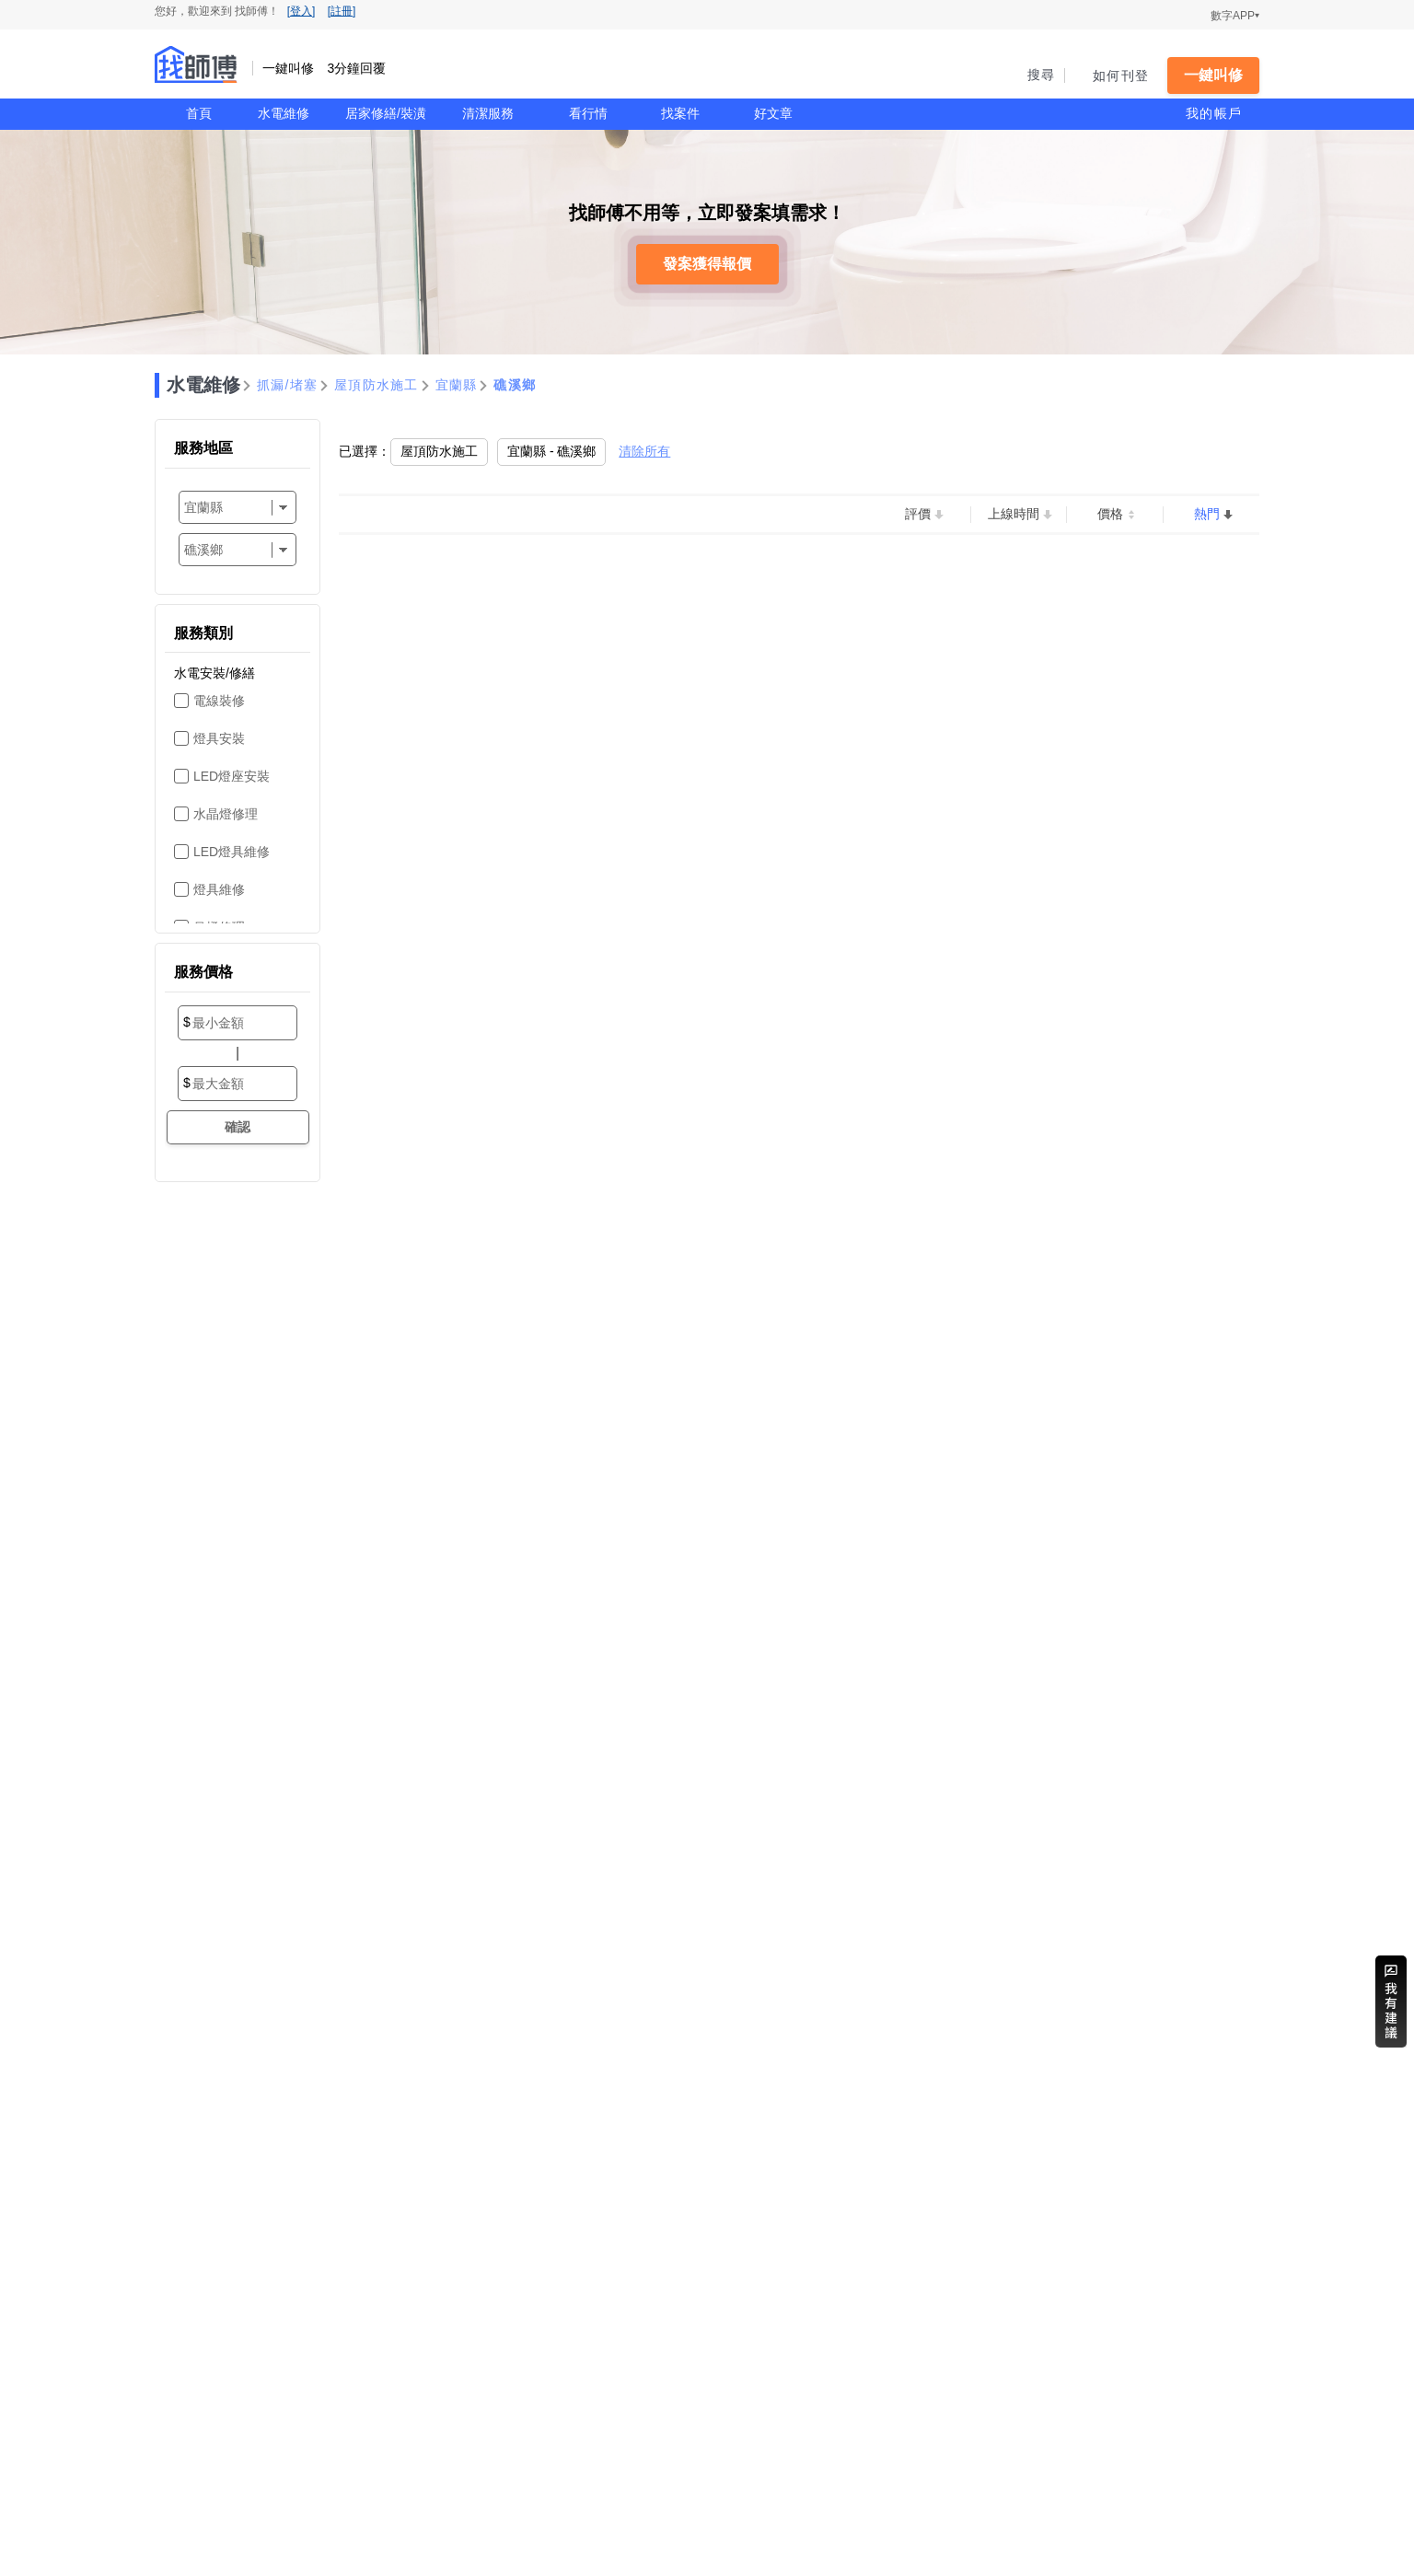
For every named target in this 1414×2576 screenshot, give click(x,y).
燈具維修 (219, 889)
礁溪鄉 (514, 384)
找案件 (680, 113)
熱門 (1207, 513)
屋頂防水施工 (376, 384)
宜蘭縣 (456, 384)
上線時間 (1013, 513)
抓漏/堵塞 (287, 384)
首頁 (199, 113)
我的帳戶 (1214, 113)
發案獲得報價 (707, 264)
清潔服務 (488, 113)
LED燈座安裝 (231, 776)
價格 (1110, 513)
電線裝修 (219, 700)
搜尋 (1041, 74)
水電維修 (283, 113)
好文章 (773, 113)
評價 (918, 513)
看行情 (588, 113)
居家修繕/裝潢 (385, 113)
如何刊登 (1121, 75)
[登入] (301, 11)
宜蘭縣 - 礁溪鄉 (551, 451)
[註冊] (342, 11)
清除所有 (644, 451)
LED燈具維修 (231, 851)
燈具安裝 (219, 738)
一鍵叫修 (1213, 75)
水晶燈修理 (225, 813)
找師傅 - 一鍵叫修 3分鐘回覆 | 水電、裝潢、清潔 (196, 64)
